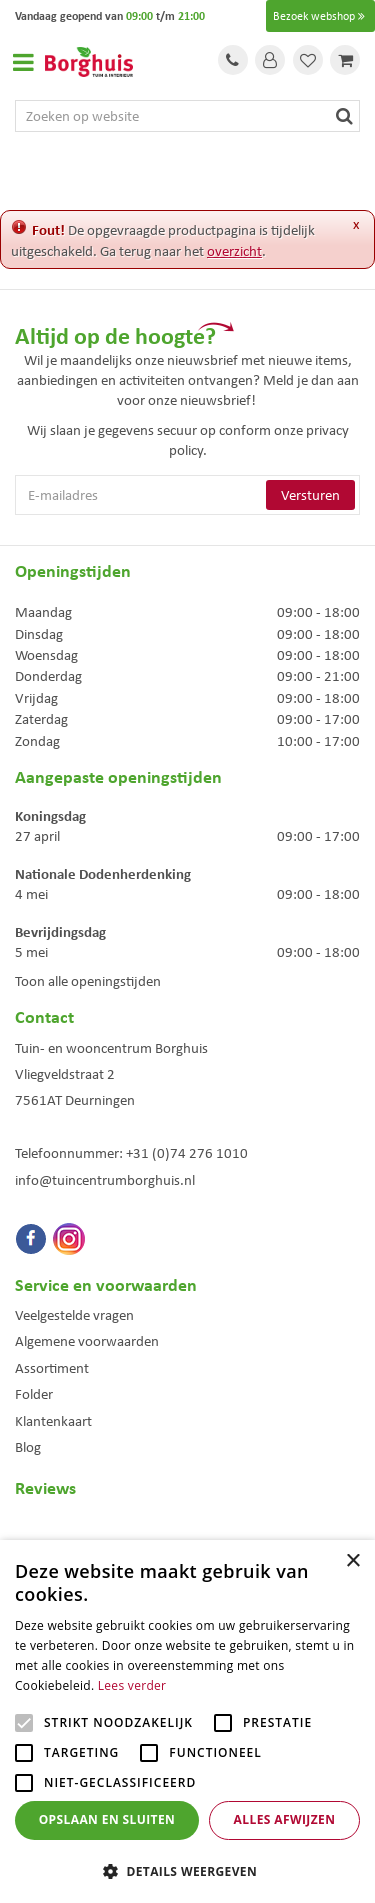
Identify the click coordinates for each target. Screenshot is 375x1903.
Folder (34, 1394)
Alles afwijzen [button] (285, 1819)
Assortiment (52, 1368)
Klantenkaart (53, 1421)
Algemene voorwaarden (87, 1341)
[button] (187, 1870)
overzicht (234, 251)
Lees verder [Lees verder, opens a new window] (132, 1685)
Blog (28, 1447)
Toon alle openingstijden (88, 981)
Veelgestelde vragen (74, 1315)
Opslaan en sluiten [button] (107, 1819)
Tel (233, 60)
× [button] (352, 1561)
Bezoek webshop (320, 16)
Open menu (23, 62)
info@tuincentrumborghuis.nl (105, 1180)
